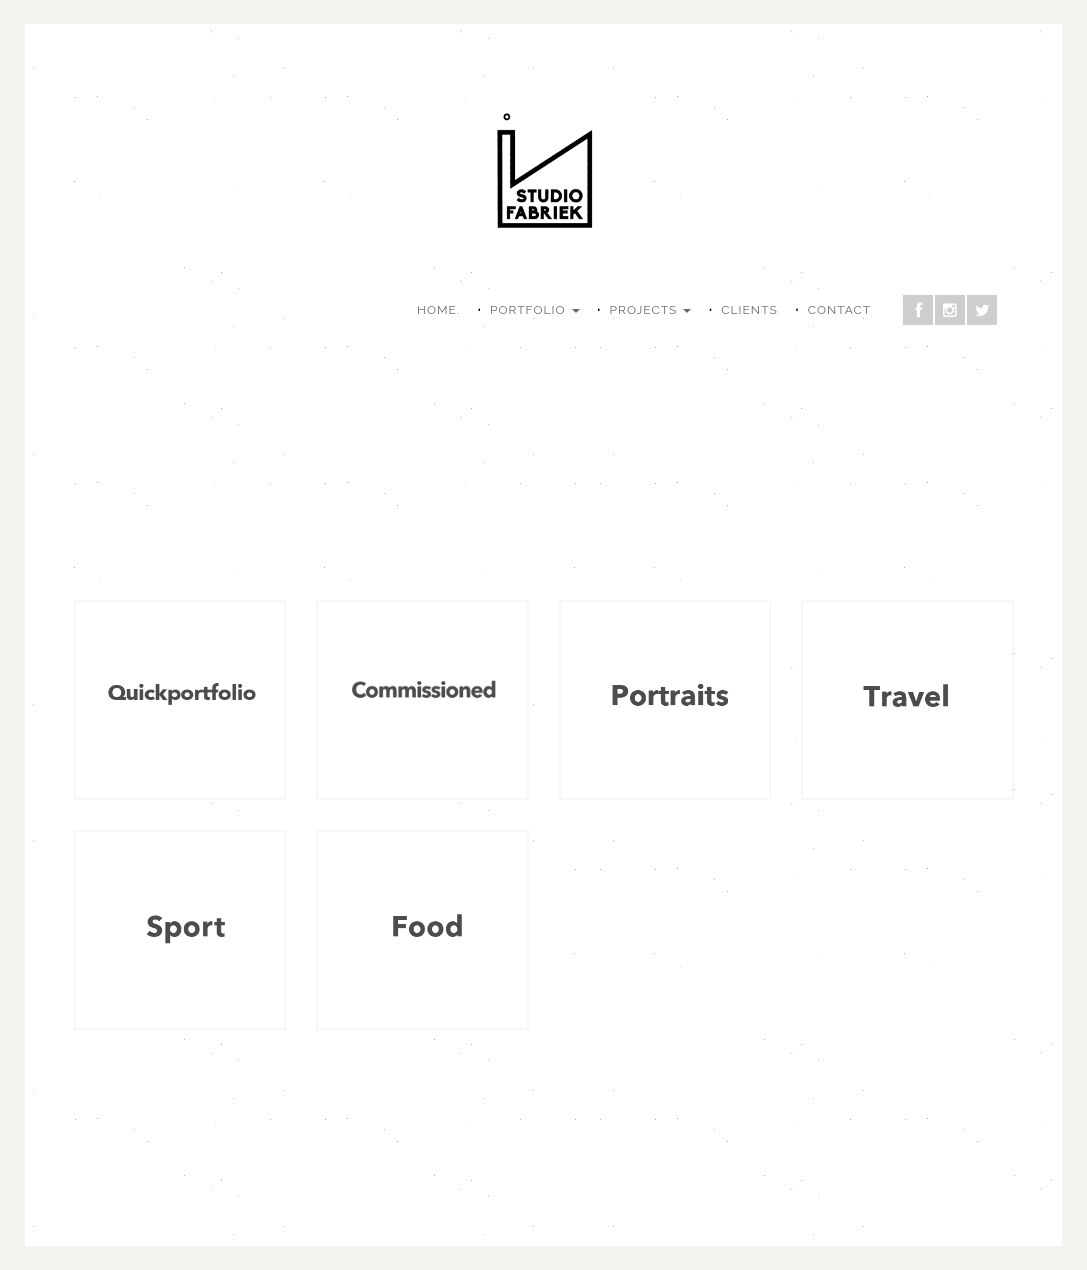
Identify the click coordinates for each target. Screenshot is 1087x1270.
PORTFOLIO (535, 310)
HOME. (438, 310)
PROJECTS (651, 310)
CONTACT (839, 310)
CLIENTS (749, 310)
